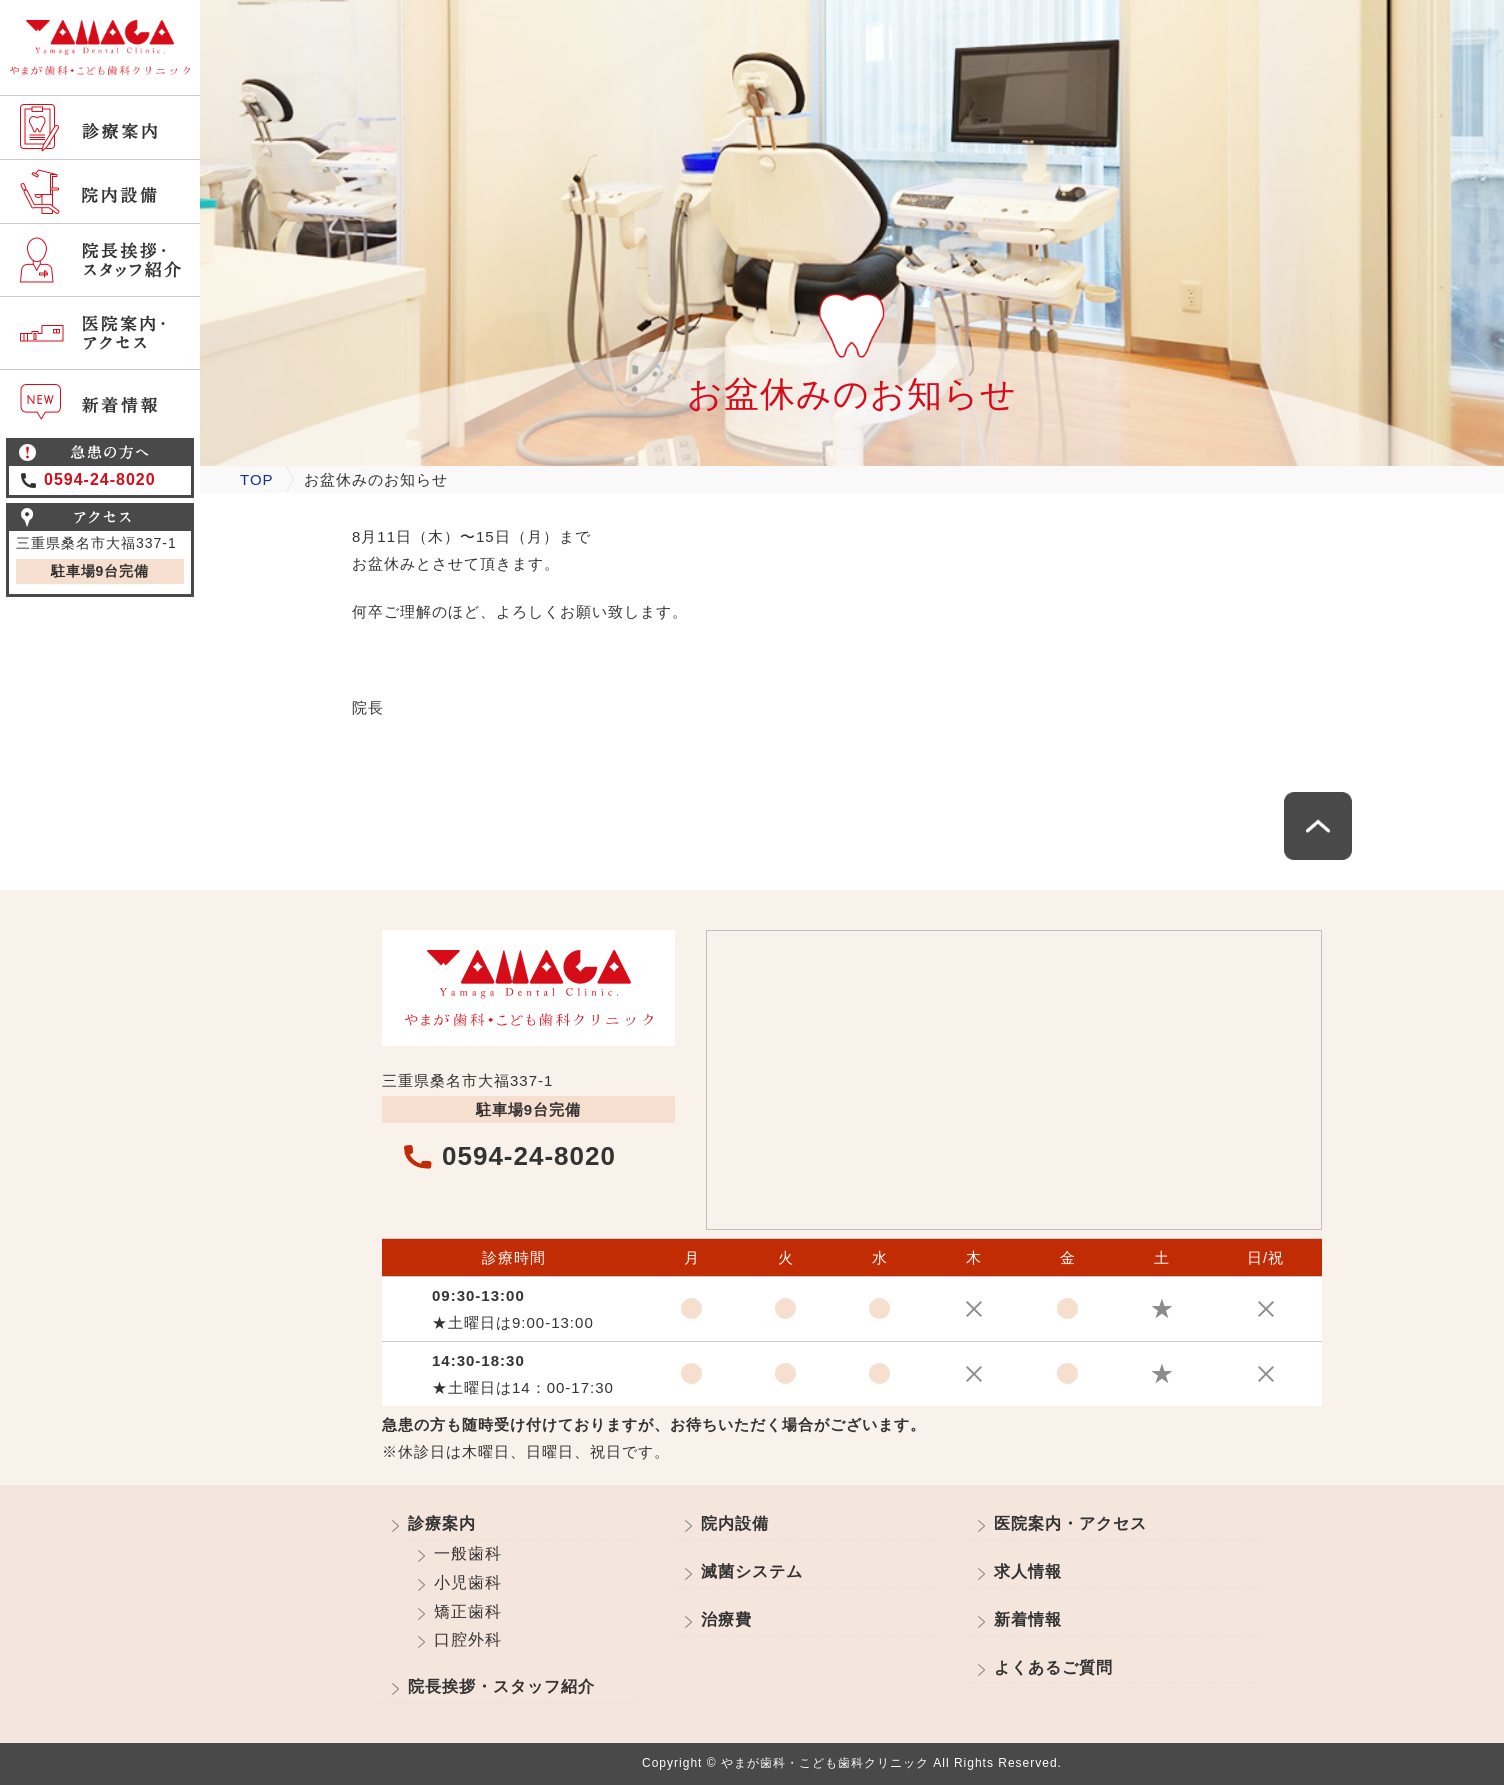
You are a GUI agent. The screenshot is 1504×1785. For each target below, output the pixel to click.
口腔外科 (468, 1639)
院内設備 (735, 1523)
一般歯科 (468, 1553)
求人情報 (1028, 1571)
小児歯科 (468, 1582)
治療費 (726, 1619)
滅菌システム (752, 1571)
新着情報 (1028, 1619)
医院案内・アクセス (1070, 1523)
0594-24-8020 (100, 479)
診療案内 (442, 1523)
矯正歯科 (468, 1611)
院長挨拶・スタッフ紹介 (501, 1686)
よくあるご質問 (1053, 1667)
